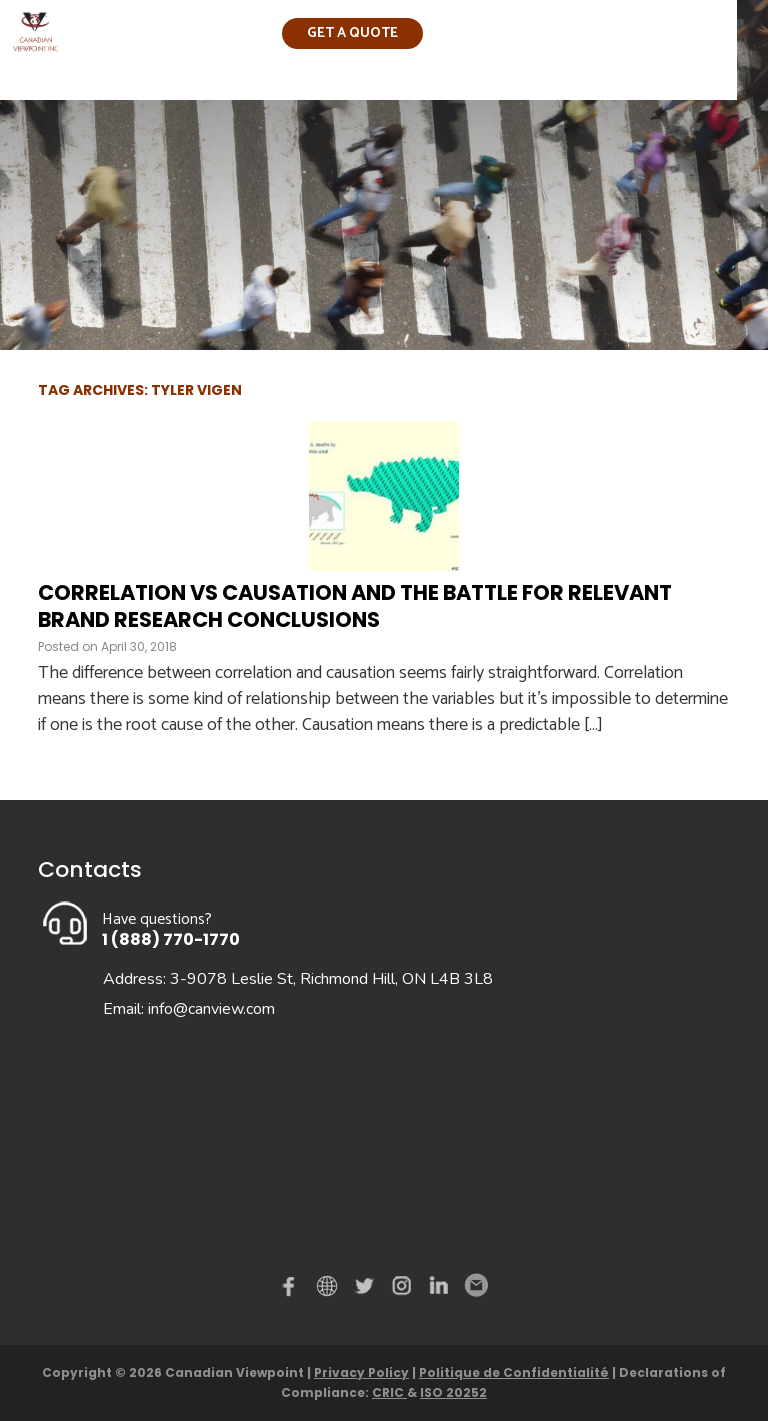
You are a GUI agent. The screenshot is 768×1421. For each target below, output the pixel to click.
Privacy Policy (361, 1372)
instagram (403, 1290)
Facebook (293, 1290)
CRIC (389, 1392)
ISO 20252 (453, 1392)
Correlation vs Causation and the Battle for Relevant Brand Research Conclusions (355, 606)
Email (475, 1286)
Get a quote (352, 33)
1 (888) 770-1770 (171, 939)
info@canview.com (211, 1009)
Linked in (439, 1290)
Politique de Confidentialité (514, 1372)
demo (330, 1286)
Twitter (367, 1290)
